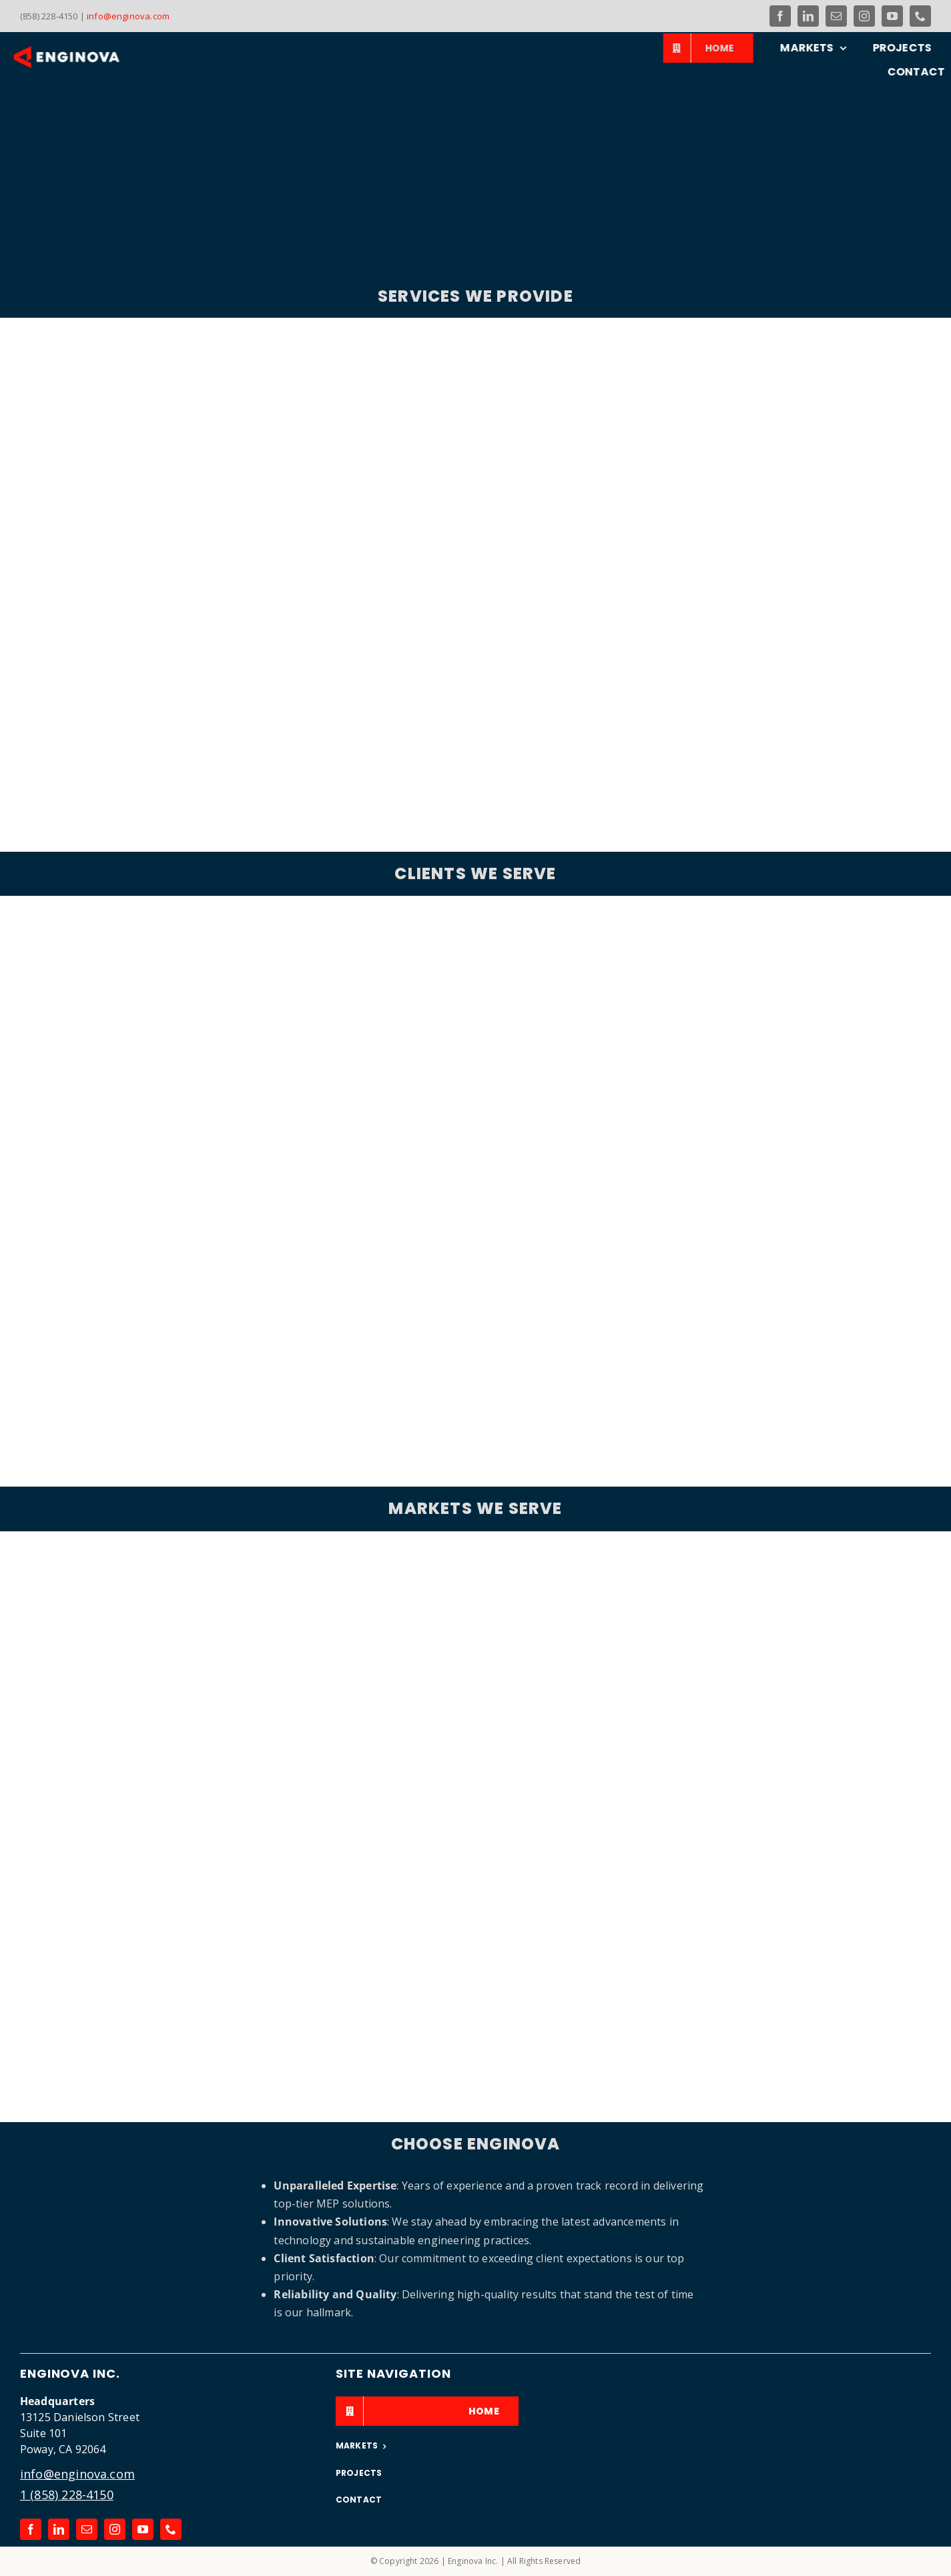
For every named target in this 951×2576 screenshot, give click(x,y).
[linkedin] (808, 16)
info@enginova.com (128, 16)
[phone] (920, 16)
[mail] (836, 16)
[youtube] (892, 16)
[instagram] (864, 16)
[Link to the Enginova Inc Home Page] (80, 57)
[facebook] (780, 16)
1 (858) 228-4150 (66, 2495)
